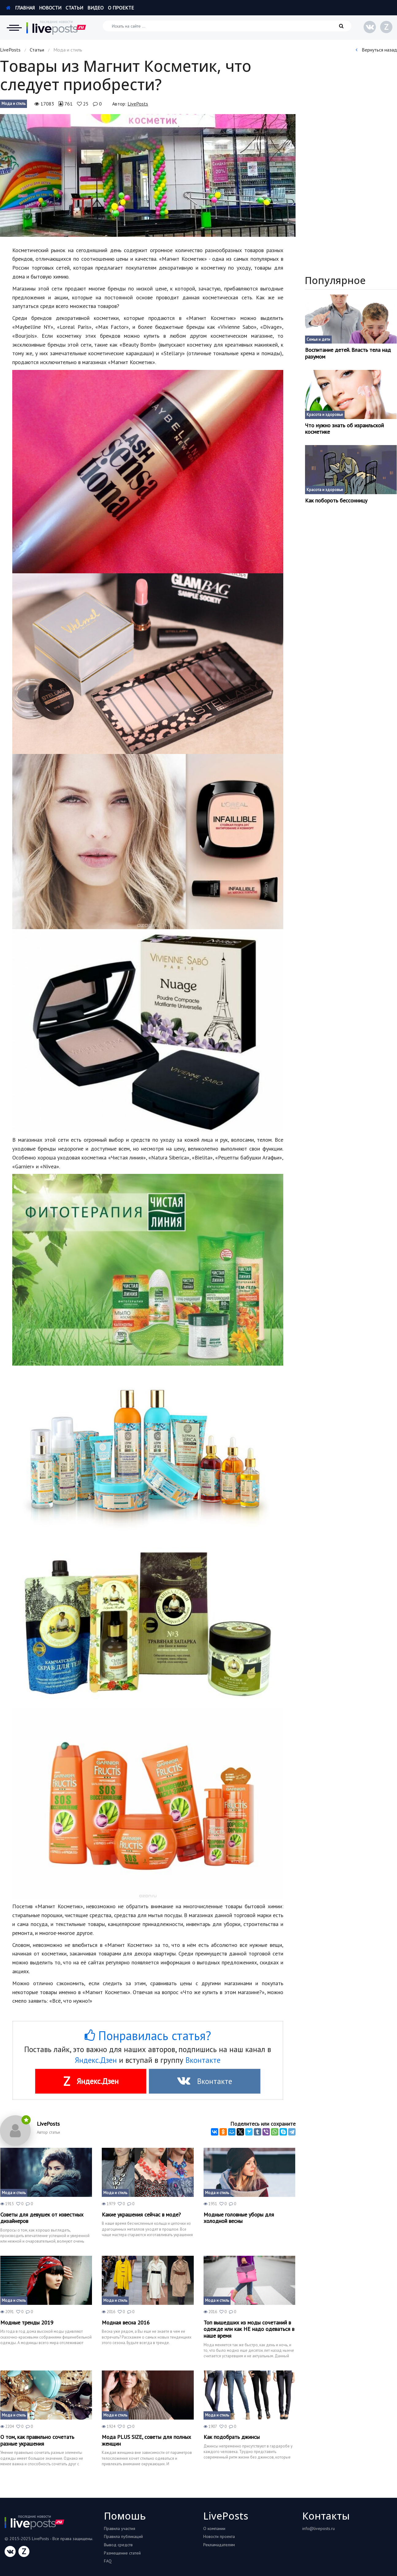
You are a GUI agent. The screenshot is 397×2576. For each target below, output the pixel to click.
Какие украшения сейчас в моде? (141, 2214)
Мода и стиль (13, 103)
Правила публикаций (123, 2536)
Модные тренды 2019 (26, 2322)
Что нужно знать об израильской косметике (344, 428)
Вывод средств (118, 2544)
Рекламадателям (219, 2544)
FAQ (108, 2561)
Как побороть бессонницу (336, 500)
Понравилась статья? (148, 2035)
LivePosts (10, 50)
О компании (214, 2528)
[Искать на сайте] (227, 26)
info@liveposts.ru (318, 2528)
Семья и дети (318, 339)
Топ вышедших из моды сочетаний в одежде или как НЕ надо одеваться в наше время (249, 2329)
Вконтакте (202, 2060)
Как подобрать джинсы (232, 2437)
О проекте (121, 8)
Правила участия (119, 2528)
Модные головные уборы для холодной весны (239, 2217)
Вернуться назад (376, 50)
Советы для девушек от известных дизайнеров (41, 2217)
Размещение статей (122, 2553)
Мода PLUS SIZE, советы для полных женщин (146, 2440)
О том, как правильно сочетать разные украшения (37, 2440)
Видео (95, 8)
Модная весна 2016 (126, 2322)
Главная (20, 8)
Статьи (74, 8)
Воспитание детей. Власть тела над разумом (348, 353)
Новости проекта (219, 2536)
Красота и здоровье (325, 414)
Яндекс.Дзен (96, 2060)
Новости (50, 8)
